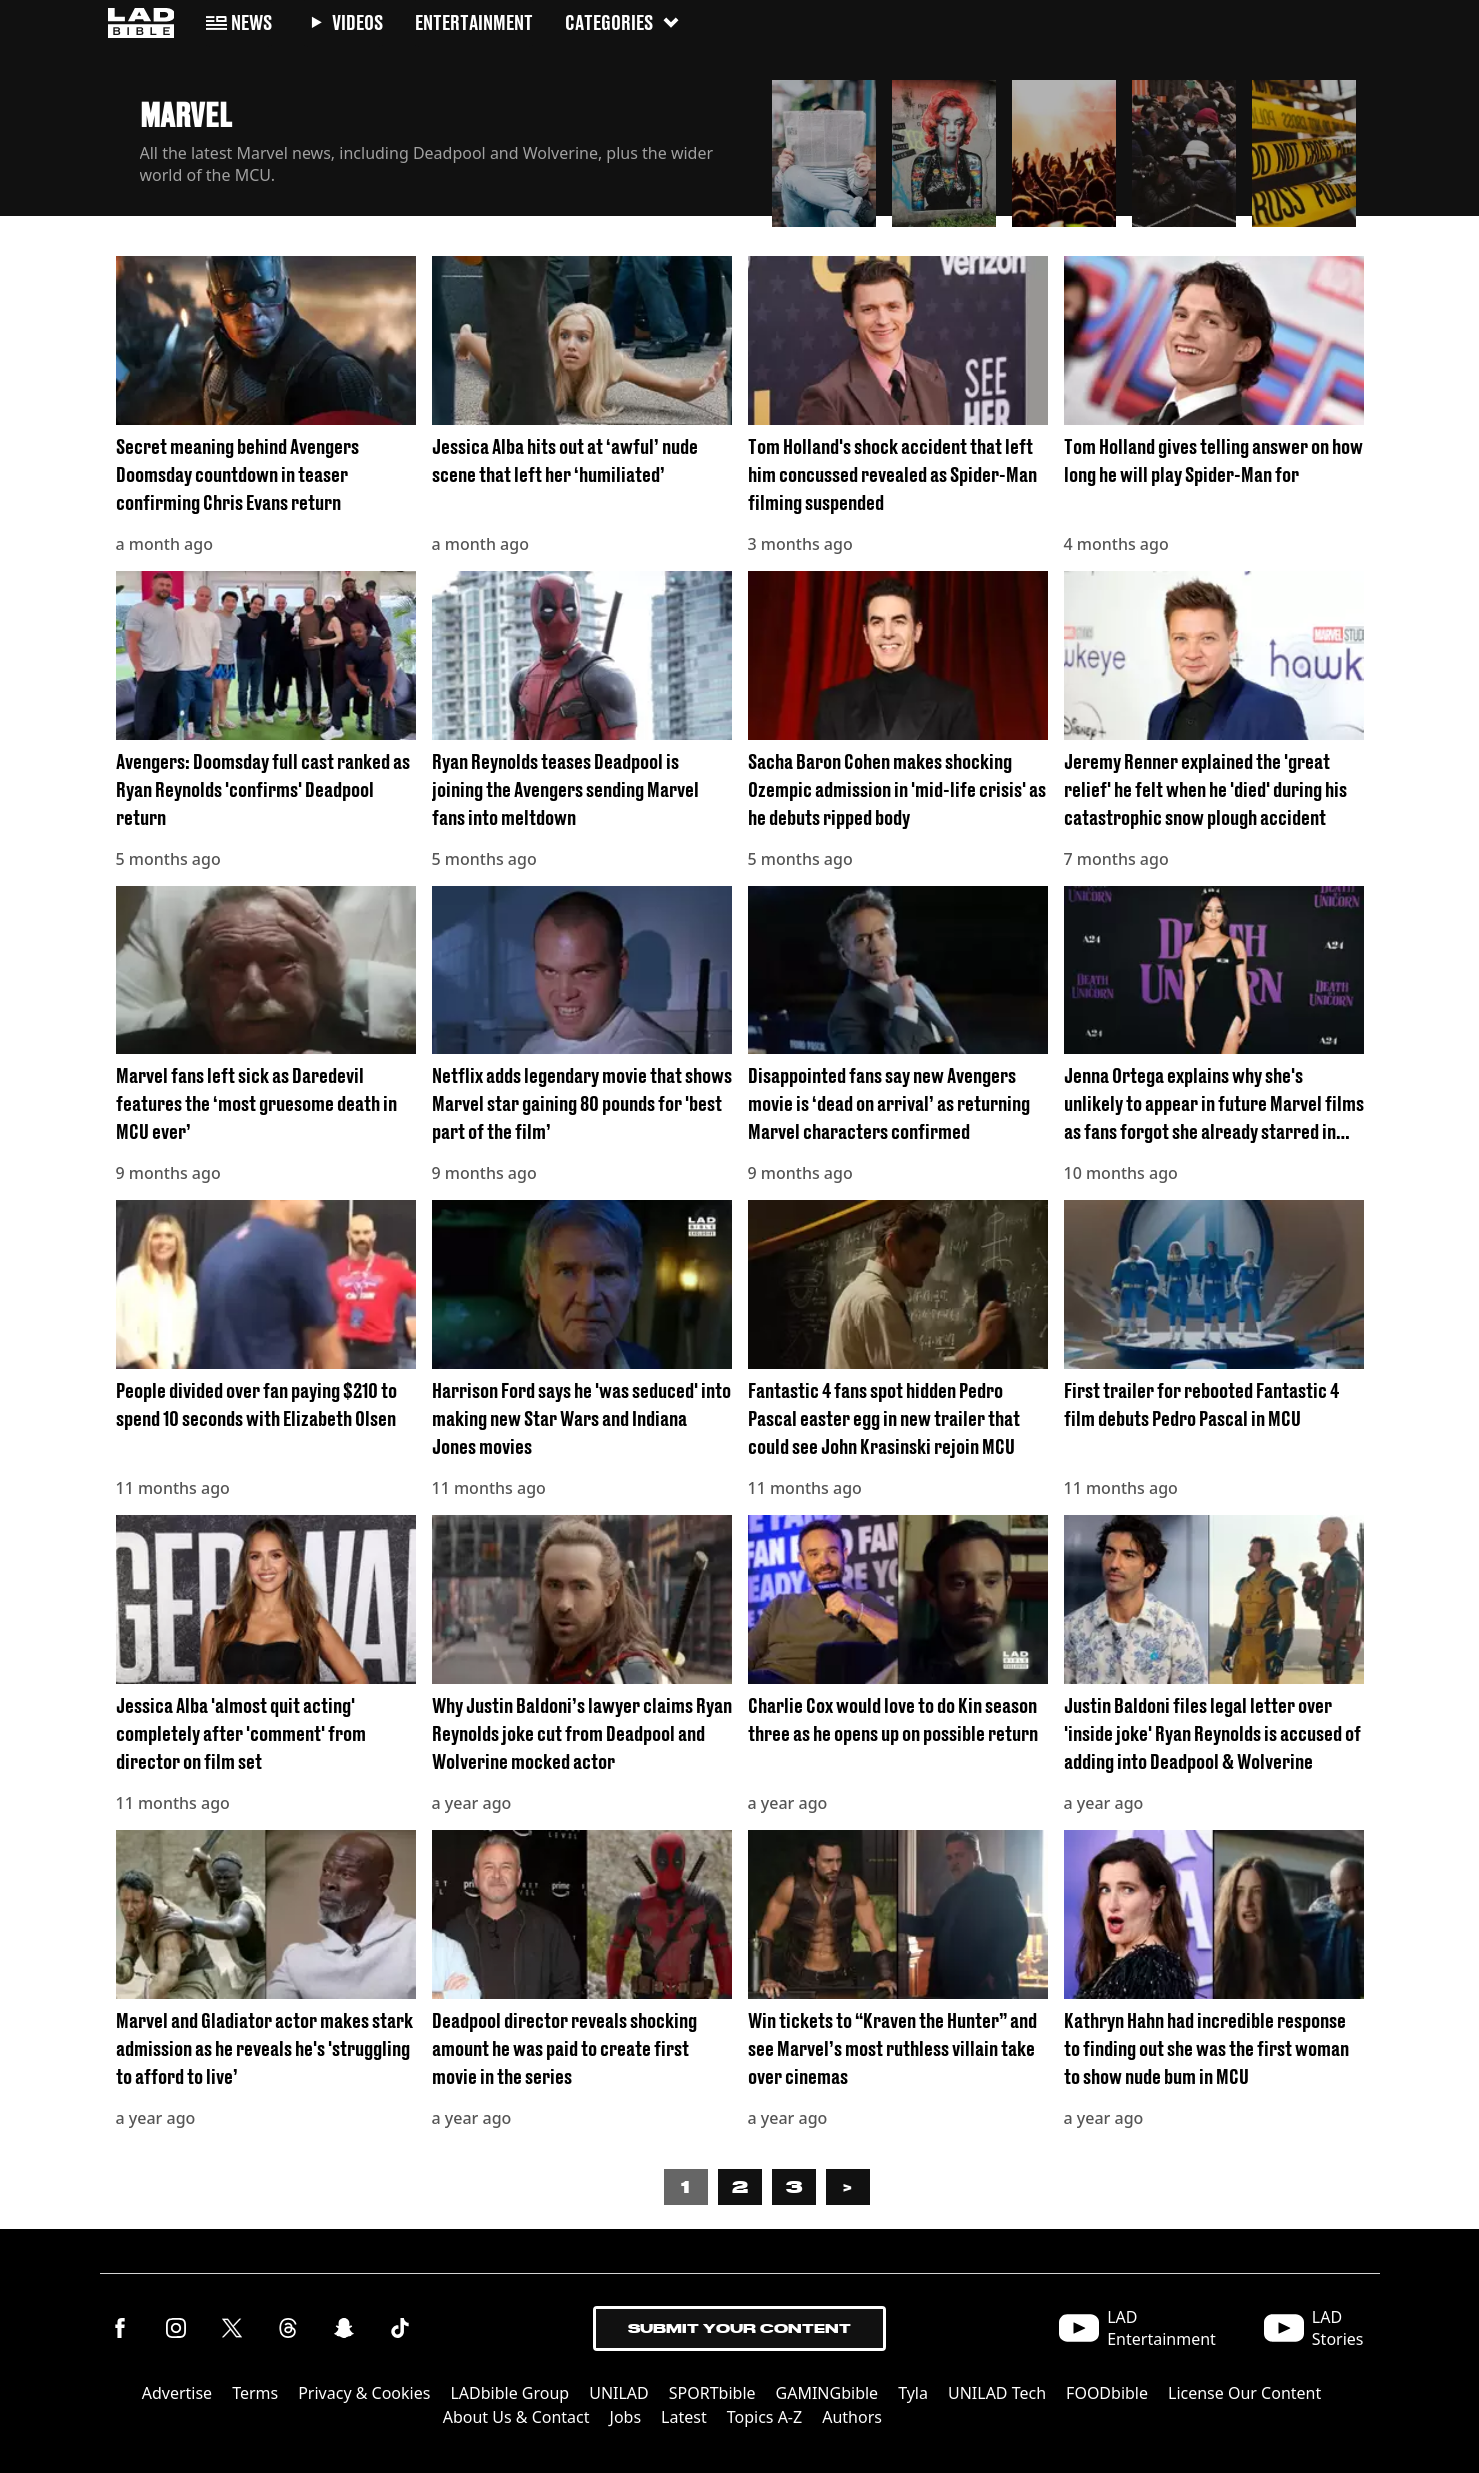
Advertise (177, 2393)
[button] (824, 148)
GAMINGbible (827, 2393)
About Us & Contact (516, 2417)
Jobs (626, 2417)
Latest (684, 2417)
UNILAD (619, 2393)
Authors (852, 2417)
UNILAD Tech (997, 2393)
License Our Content (1244, 2393)
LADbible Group (509, 2393)
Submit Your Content (739, 2328)
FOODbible (1107, 2393)
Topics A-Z (764, 2417)
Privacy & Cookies (364, 2393)
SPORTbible (712, 2393)
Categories (623, 22)
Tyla (913, 2393)
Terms (255, 2393)
